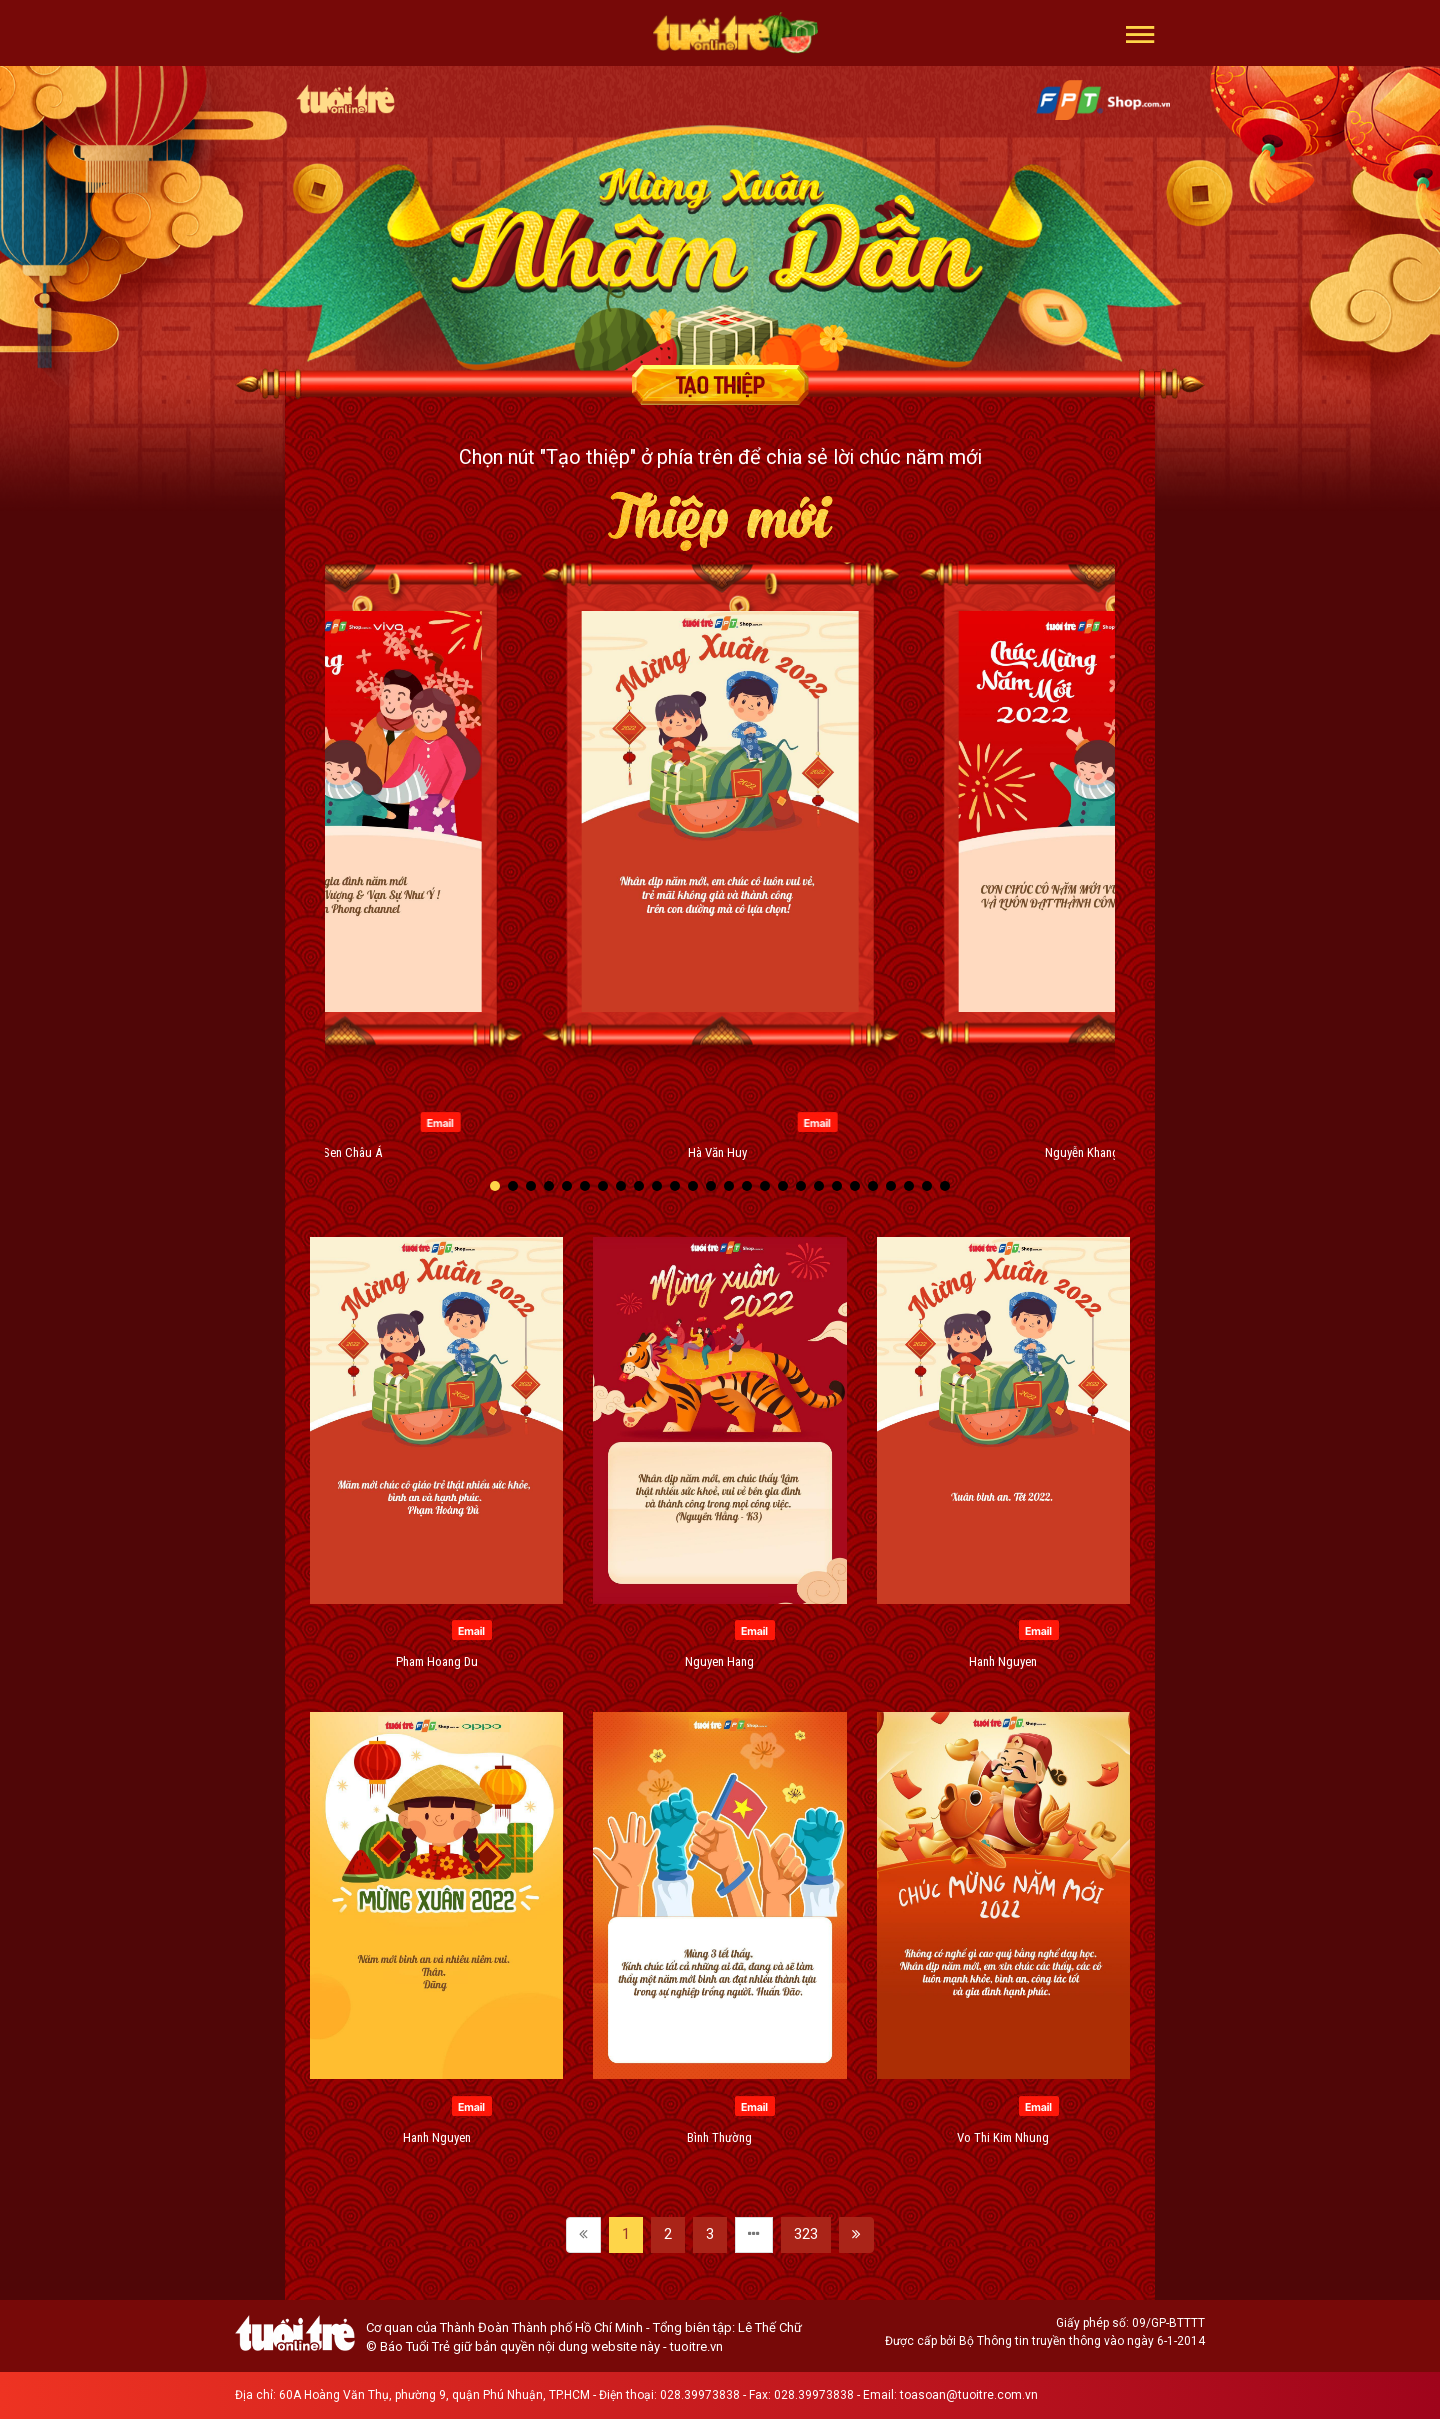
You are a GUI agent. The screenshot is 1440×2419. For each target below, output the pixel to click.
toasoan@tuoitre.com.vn (969, 2395)
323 (806, 2234)
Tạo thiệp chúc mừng (720, 385)
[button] (1140, 33)
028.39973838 (700, 2395)
